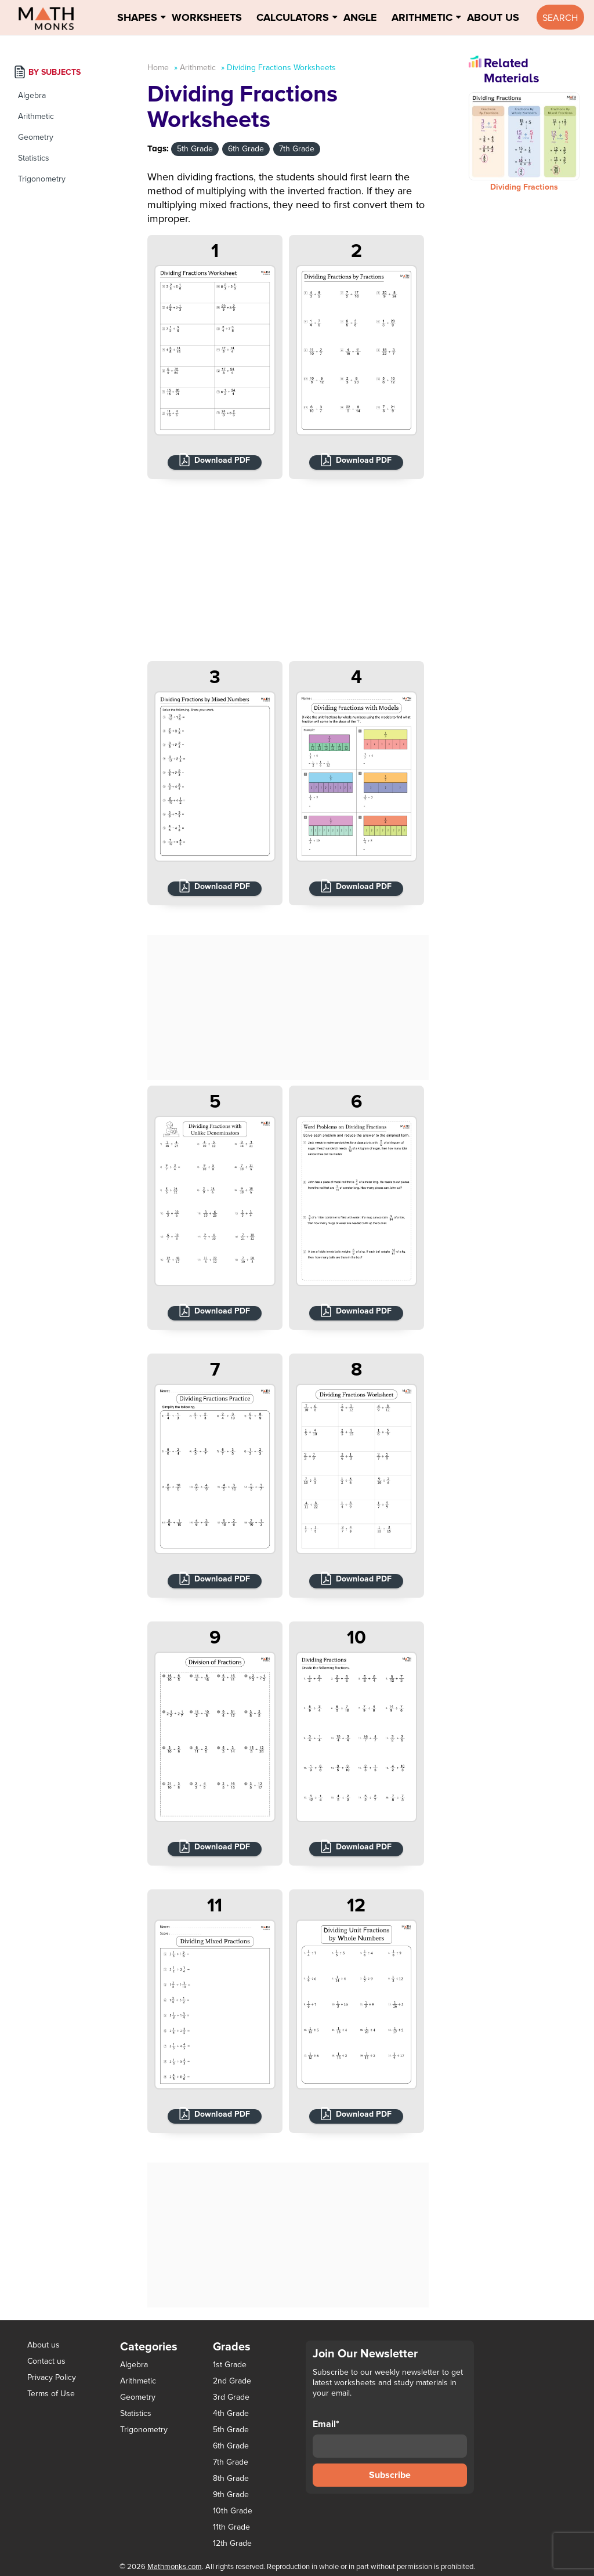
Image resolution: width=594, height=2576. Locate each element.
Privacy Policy (51, 2377)
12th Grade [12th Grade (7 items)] (232, 2543)
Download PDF (222, 460)
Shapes (137, 17)
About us (43, 2345)
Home (158, 67)
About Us (493, 17)
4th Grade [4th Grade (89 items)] (231, 2413)
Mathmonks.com (174, 2566)
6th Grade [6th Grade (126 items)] (231, 2446)
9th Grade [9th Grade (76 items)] (231, 2494)
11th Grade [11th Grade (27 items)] (231, 2527)
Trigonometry (42, 179)
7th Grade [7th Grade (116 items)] (230, 2462)
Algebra (32, 95)
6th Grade (246, 149)
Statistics (33, 158)
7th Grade (296, 149)
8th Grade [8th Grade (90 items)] (231, 2478)
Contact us (46, 2361)
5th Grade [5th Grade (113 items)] (231, 2429)
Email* (390, 2438)
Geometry (35, 137)
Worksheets (207, 17)
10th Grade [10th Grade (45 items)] (232, 2511)
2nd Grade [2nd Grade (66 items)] (232, 2381)
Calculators (292, 17)
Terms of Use (51, 2394)
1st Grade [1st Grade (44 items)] (230, 2365)
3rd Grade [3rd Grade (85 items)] (231, 2397)
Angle (360, 17)
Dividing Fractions (524, 187)
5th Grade (195, 149)
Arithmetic (422, 17)
